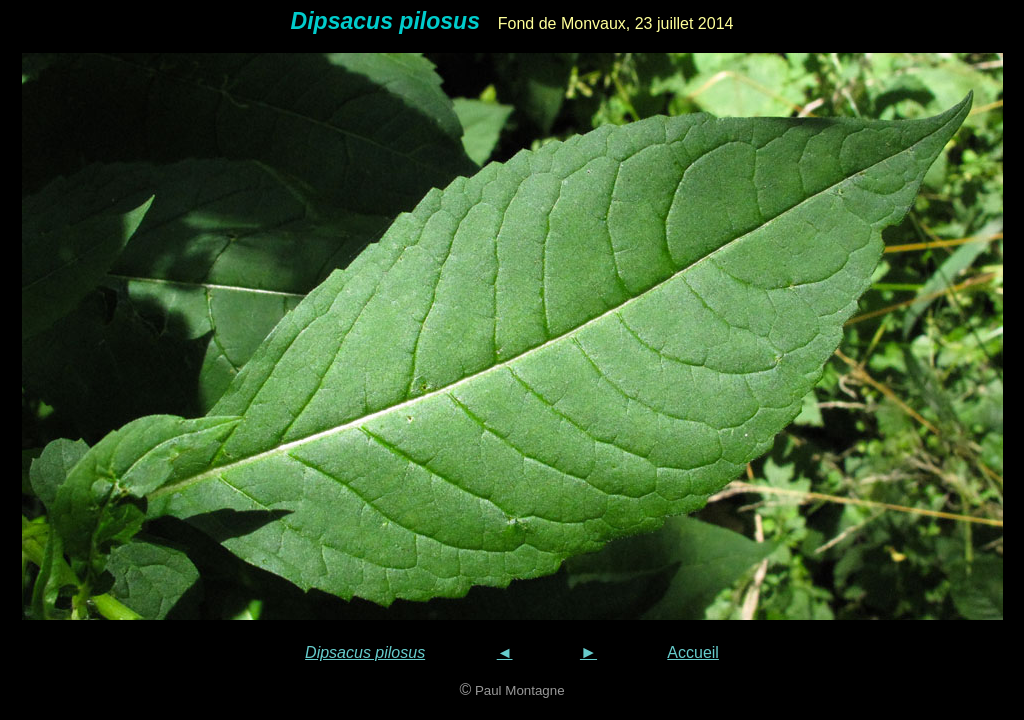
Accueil (693, 652)
